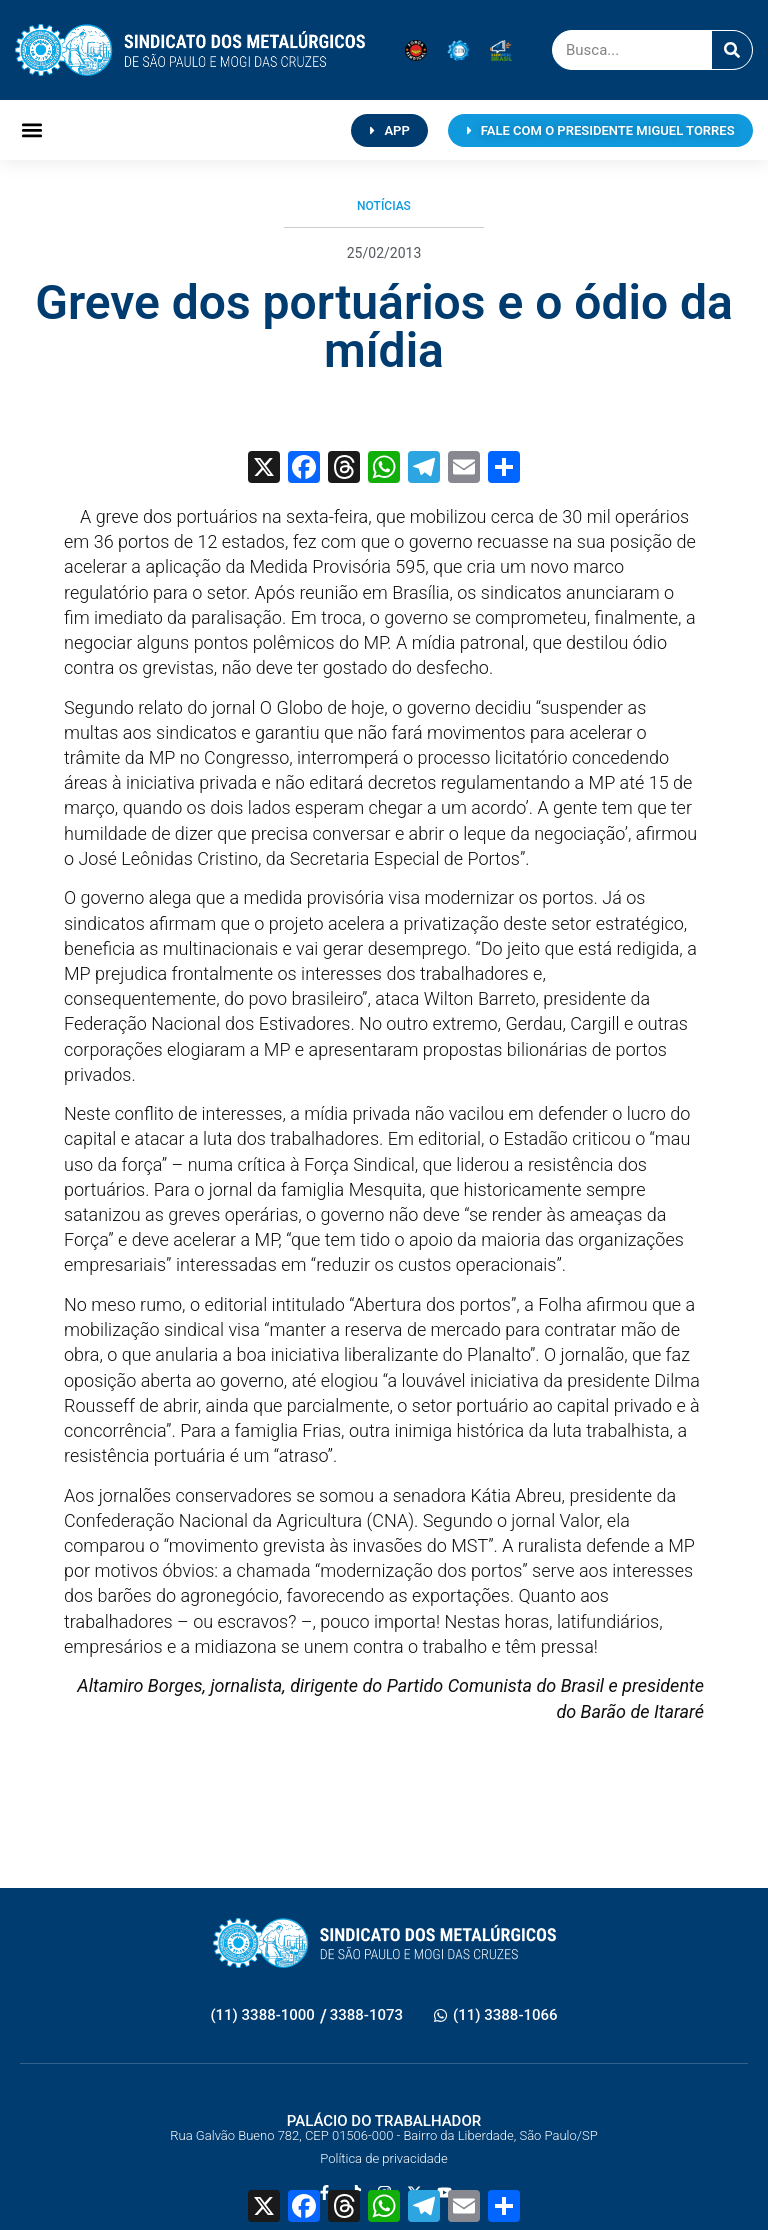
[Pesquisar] (732, 50)
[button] (31, 130)
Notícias (384, 206)
